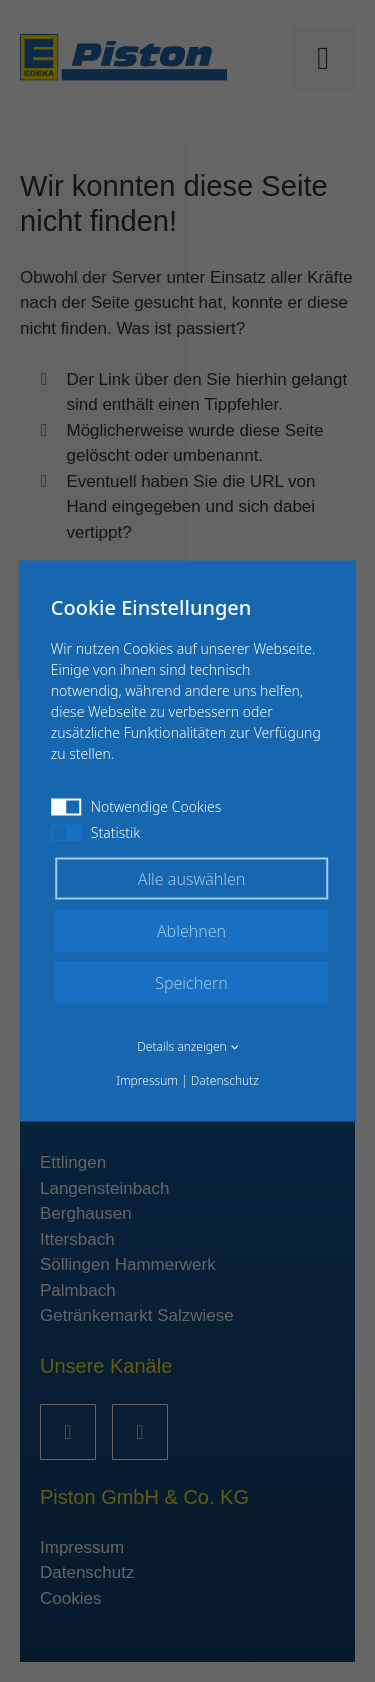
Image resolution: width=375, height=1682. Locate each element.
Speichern (191, 983)
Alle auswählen (192, 879)
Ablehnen (191, 931)
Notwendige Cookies (136, 806)
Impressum (147, 1080)
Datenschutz (225, 1080)
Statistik (95, 832)
